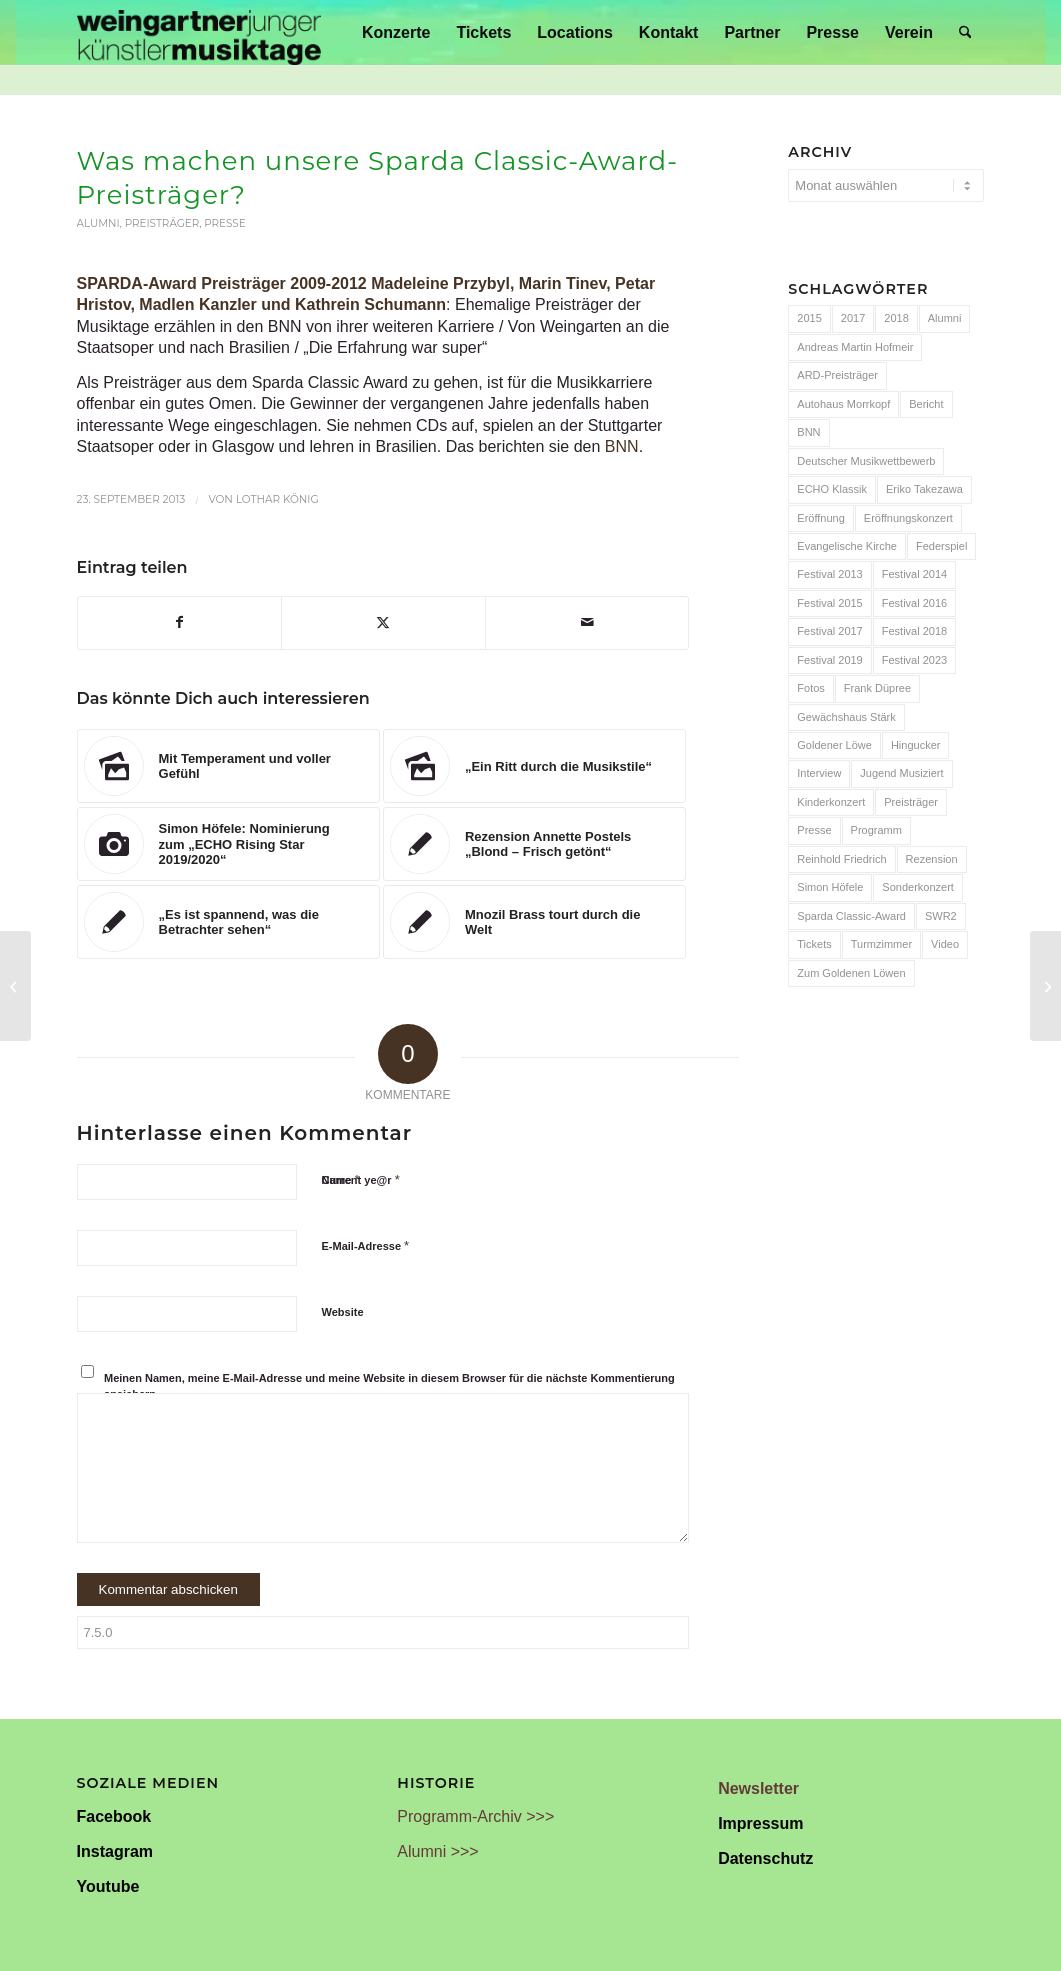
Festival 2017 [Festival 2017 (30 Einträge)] (829, 631)
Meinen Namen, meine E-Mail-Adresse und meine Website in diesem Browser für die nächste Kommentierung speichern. (389, 1386)
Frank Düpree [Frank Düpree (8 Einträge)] (877, 688)
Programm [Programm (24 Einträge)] (876, 830)
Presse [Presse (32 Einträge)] (814, 830)
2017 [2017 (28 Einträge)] (853, 318)
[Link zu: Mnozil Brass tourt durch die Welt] (534, 922)
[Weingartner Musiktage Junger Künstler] (199, 32)
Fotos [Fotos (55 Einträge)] (811, 688)
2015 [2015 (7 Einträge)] (809, 318)
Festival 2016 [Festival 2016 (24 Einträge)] (914, 603)
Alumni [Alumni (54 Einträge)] (945, 318)
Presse (225, 223)
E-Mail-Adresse (366, 1245)
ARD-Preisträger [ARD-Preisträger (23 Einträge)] (837, 375)
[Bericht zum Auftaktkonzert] (15, 986)
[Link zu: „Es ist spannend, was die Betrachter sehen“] (228, 922)
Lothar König (277, 499)
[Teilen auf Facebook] (180, 622)
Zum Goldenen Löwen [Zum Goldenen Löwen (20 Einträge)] (851, 973)
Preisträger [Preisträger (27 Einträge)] (911, 802)
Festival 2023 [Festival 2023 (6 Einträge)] (914, 660)
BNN (622, 446)
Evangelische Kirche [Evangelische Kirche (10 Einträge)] (847, 546)
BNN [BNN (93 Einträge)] (808, 432)
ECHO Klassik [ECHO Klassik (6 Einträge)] (832, 489)
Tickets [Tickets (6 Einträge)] (814, 944)
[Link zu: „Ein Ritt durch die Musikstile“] (534, 766)
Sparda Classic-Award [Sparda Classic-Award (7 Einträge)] (851, 916)
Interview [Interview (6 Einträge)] (819, 773)
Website (343, 1312)
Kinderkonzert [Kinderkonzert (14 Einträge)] (831, 802)
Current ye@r (361, 1179)
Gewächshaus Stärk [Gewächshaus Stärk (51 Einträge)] (846, 717)
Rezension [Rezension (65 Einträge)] (932, 859)
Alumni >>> (437, 1851)
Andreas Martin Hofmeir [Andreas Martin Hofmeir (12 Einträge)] (855, 347)
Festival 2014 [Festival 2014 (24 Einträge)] (914, 574)
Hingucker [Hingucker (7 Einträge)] (916, 745)
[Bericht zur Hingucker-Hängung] (1045, 986)
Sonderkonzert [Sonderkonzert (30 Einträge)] (918, 887)
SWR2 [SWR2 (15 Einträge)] (941, 916)
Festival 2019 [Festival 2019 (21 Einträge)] (829, 660)
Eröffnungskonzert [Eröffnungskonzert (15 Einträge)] (908, 518)
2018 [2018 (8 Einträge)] (896, 318)
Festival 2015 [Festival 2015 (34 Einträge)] (829, 603)
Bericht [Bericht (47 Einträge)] (926, 404)
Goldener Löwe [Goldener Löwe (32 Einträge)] (834, 745)
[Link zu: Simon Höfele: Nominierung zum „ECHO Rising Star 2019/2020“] (228, 844)
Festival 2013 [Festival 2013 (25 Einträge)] (829, 574)
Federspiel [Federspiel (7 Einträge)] (941, 546)
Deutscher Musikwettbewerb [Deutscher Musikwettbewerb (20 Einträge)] (866, 461)
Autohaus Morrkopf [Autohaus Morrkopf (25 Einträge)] (843, 404)
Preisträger (162, 223)
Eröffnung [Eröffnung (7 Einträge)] (821, 518)
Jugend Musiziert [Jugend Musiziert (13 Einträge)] (901, 773)
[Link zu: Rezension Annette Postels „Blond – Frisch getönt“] (534, 844)
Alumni (98, 223)
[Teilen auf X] (383, 622)
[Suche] (965, 32)
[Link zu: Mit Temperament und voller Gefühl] (228, 766)
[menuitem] (396, 32)
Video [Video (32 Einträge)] (945, 944)
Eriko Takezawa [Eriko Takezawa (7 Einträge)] (924, 489)
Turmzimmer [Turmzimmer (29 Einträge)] (881, 944)
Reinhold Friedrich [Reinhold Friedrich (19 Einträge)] (841, 859)
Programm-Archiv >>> (475, 1816)
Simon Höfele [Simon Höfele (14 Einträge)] (830, 887)
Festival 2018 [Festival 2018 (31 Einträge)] (914, 631)
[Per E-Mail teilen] (587, 622)
